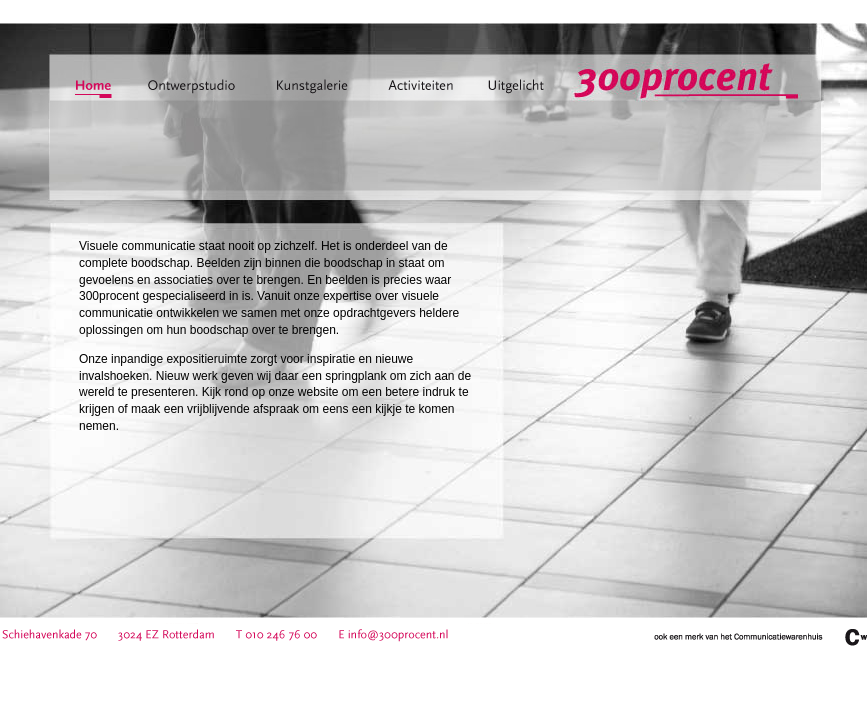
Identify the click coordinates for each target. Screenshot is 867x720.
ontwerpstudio (197, 91)
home (93, 91)
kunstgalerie (326, 91)
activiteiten (420, 91)
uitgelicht (516, 91)
